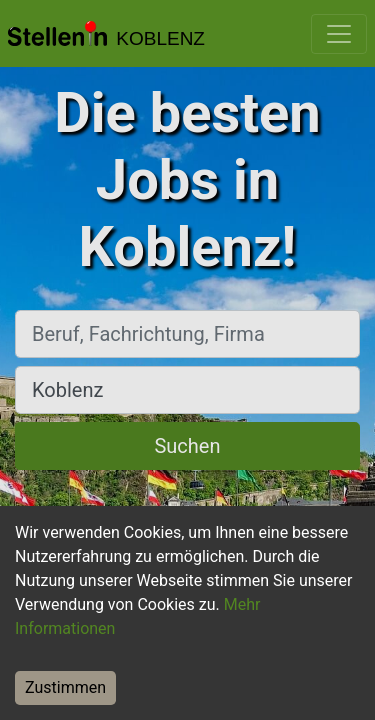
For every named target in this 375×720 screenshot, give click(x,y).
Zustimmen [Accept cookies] (65, 687)
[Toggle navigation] (339, 34)
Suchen (187, 446)
